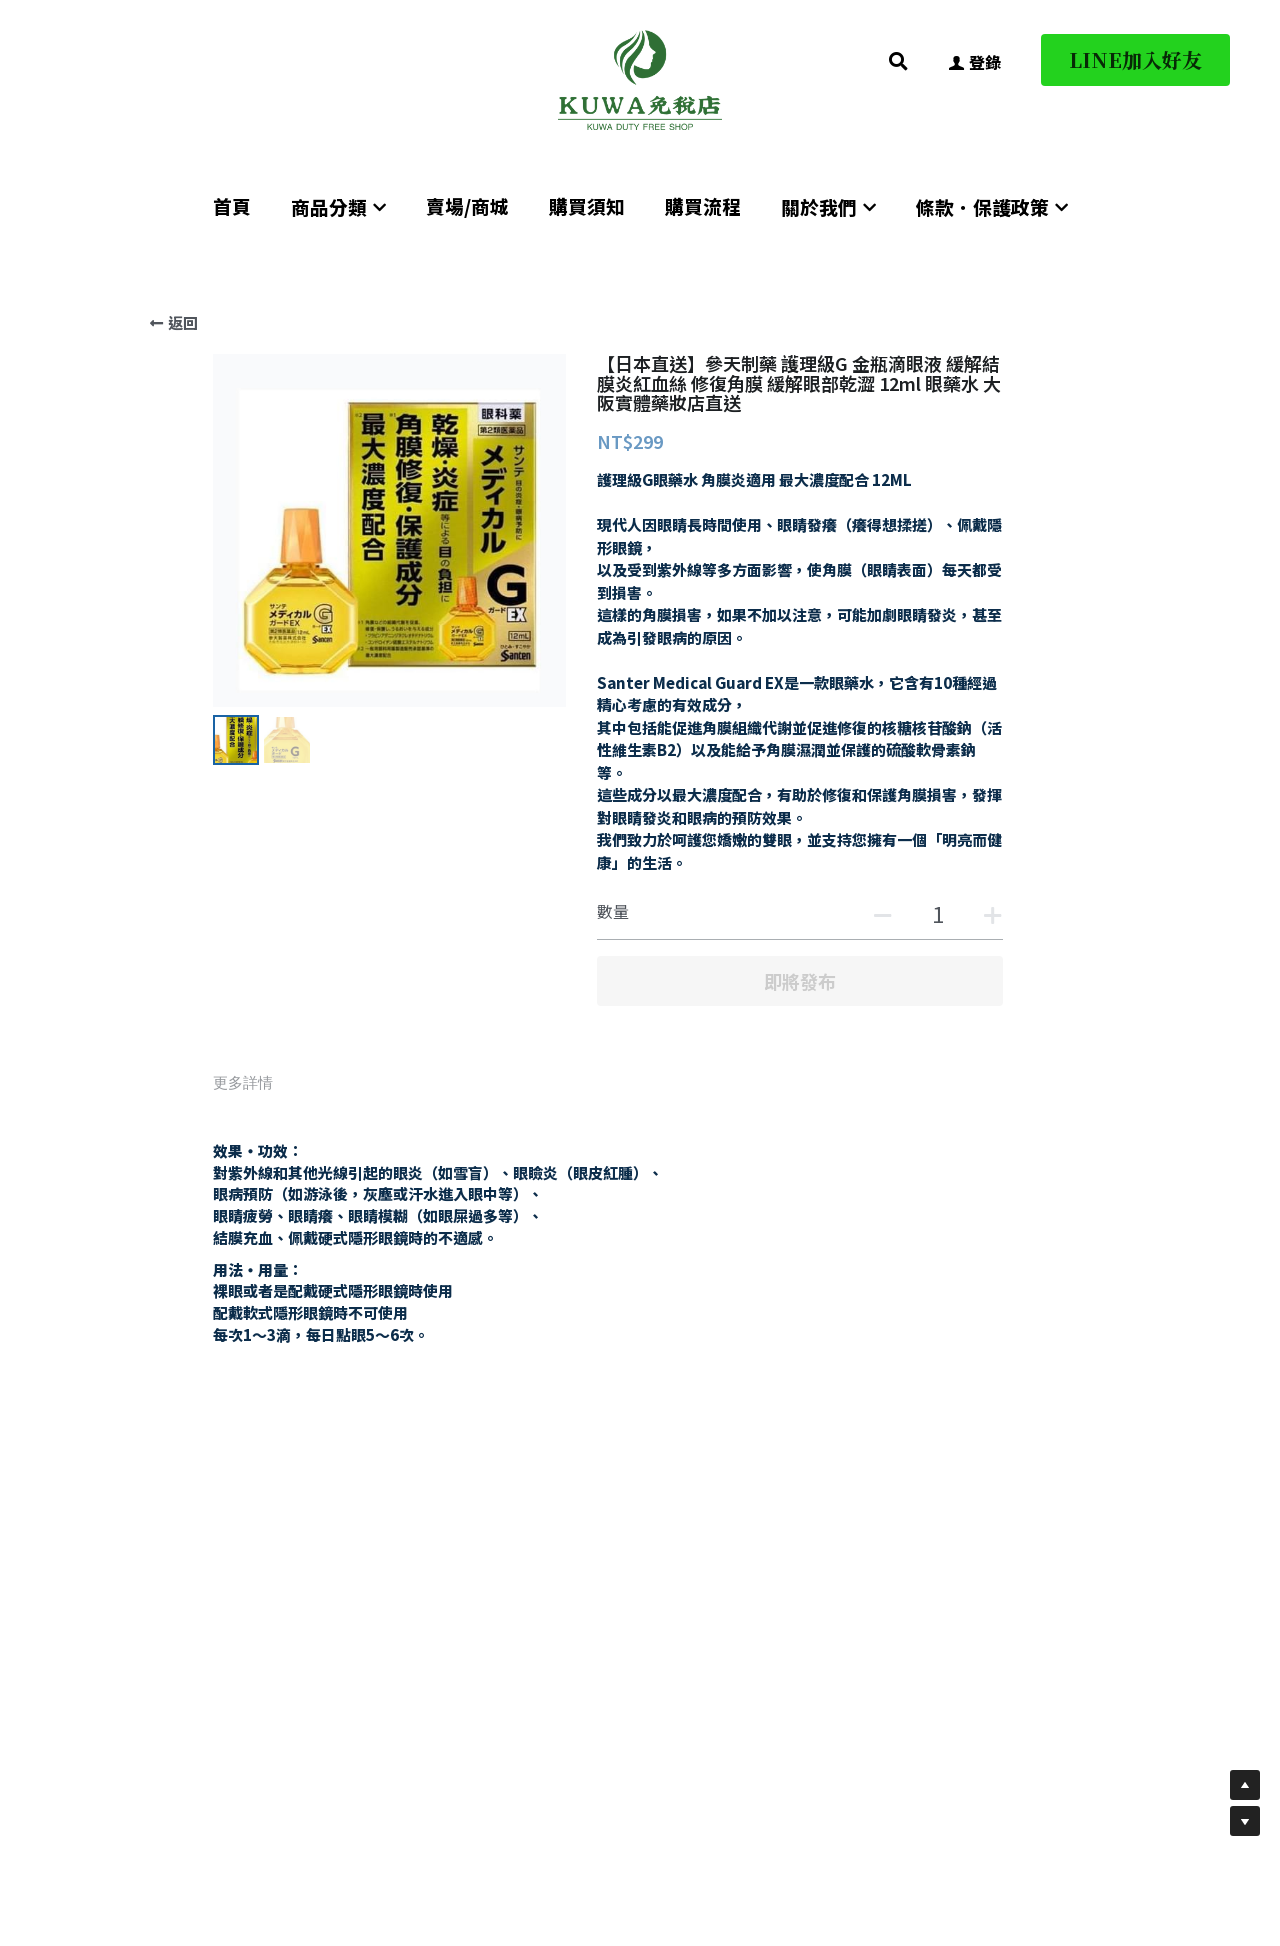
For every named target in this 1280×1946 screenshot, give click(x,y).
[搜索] (898, 61)
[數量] (938, 913)
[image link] (640, 78)
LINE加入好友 (1135, 59)
